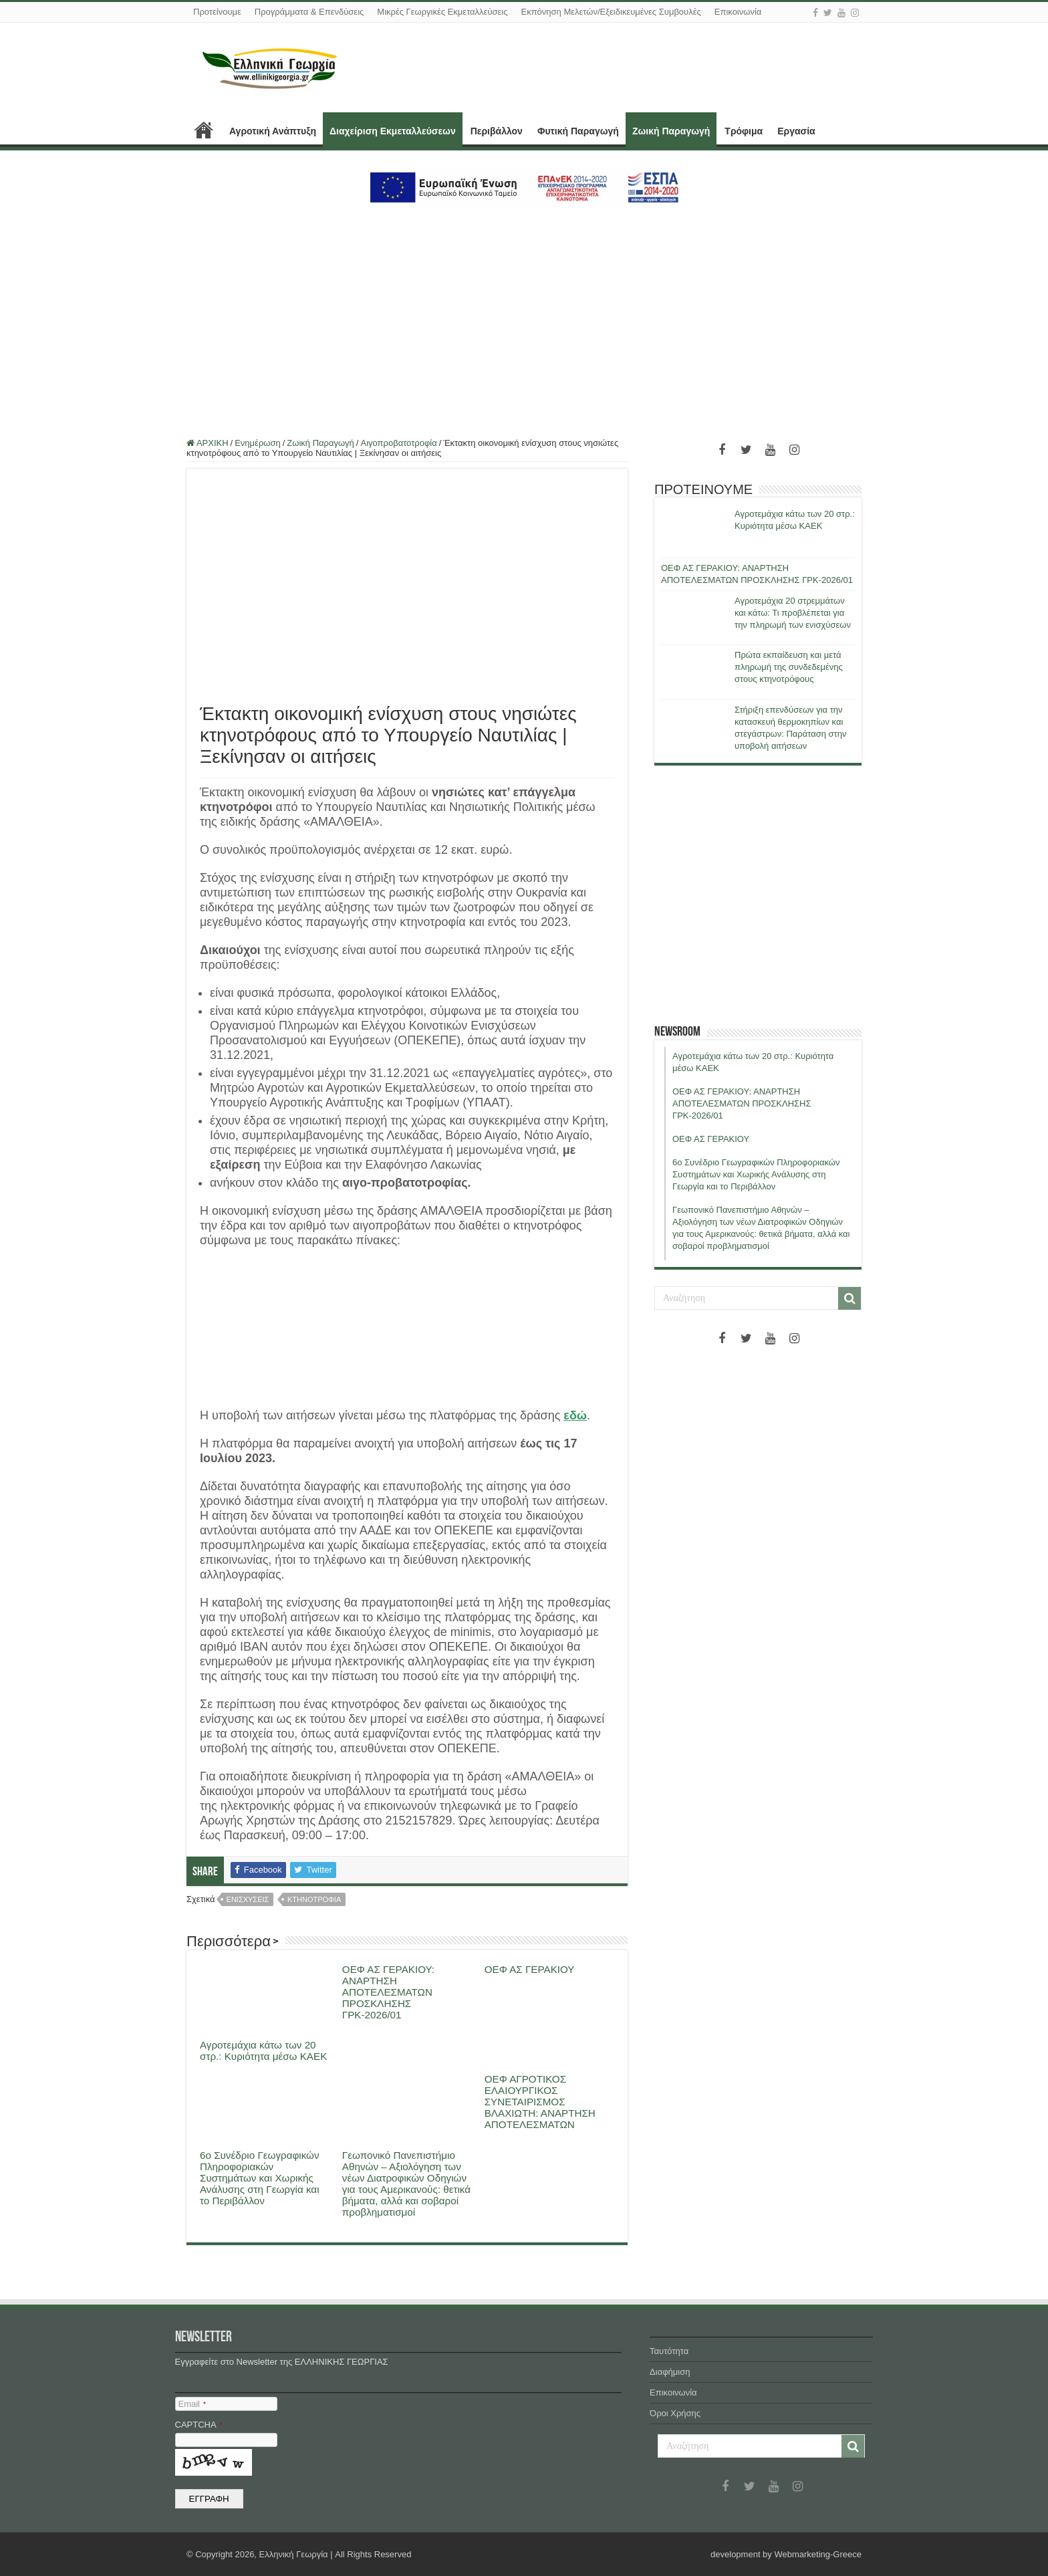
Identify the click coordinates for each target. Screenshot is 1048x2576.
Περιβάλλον (497, 131)
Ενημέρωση (258, 443)
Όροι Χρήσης (675, 2413)
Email (192, 2404)
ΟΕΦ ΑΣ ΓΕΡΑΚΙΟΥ (530, 1969)
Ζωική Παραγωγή (671, 131)
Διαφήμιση (670, 2372)
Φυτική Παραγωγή (578, 131)
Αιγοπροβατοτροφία (398, 443)
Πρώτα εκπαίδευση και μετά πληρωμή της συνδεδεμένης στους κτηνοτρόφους (789, 667)
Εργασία (796, 131)
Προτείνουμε (217, 12)
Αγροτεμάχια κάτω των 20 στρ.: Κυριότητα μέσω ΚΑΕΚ (263, 2050)
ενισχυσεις (248, 1899)
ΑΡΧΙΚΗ (203, 130)
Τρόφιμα (744, 131)
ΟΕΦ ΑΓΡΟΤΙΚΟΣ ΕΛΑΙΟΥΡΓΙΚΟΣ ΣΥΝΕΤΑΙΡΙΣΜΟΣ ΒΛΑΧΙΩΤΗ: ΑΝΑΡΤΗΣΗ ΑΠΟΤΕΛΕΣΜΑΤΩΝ (540, 2101)
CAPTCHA (199, 2425)
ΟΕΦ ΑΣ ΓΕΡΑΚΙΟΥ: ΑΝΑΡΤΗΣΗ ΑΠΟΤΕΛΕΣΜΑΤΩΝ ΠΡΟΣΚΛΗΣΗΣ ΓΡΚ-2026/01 (388, 1992)
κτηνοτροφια (314, 1899)
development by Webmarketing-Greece (786, 2554)
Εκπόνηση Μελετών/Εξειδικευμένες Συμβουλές (610, 12)
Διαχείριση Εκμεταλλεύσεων (393, 131)
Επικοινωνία (738, 12)
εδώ (575, 1415)
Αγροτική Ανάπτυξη (272, 131)
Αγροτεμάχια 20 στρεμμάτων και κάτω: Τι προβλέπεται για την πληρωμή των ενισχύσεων (793, 613)
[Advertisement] (524, 314)
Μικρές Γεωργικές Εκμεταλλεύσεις (442, 12)
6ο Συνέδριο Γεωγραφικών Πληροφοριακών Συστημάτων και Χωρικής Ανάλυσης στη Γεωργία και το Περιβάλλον (259, 2177)
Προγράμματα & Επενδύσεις (309, 12)
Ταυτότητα (669, 2351)
